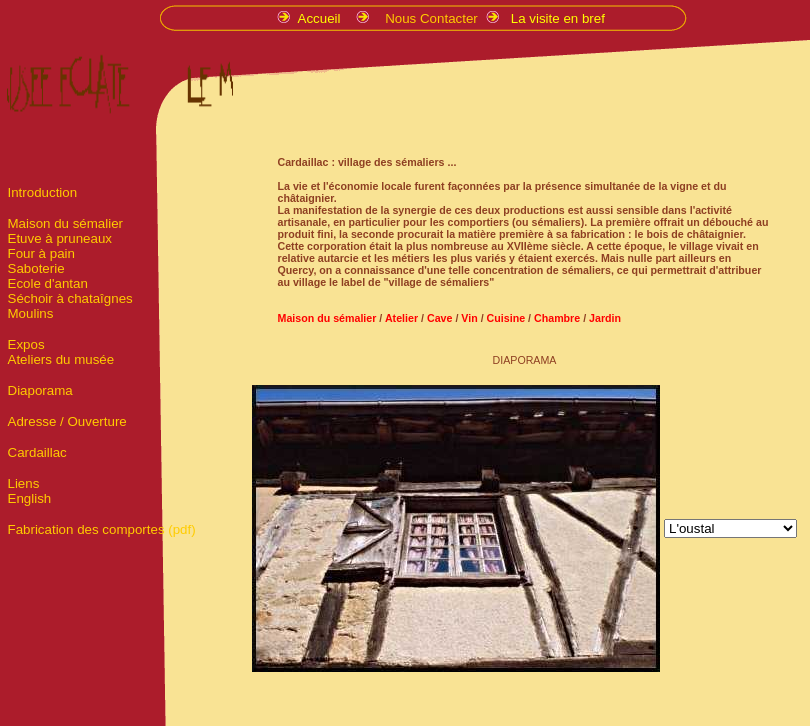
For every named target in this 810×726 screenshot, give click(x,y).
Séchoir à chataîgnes (70, 298)
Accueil (321, 18)
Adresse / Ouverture (67, 421)
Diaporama (40, 390)
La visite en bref (558, 18)
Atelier (401, 318)
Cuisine (504, 318)
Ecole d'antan (48, 283)
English (30, 498)
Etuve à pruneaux (60, 238)
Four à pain (41, 253)
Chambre (557, 318)
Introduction (43, 192)
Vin (467, 318)
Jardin (605, 318)
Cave (441, 318)
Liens (24, 483)
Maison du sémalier (66, 223)
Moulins (31, 313)
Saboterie (36, 268)
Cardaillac (37, 452)
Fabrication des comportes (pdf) (102, 529)
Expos (26, 344)
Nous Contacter (431, 18)
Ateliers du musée (61, 359)
